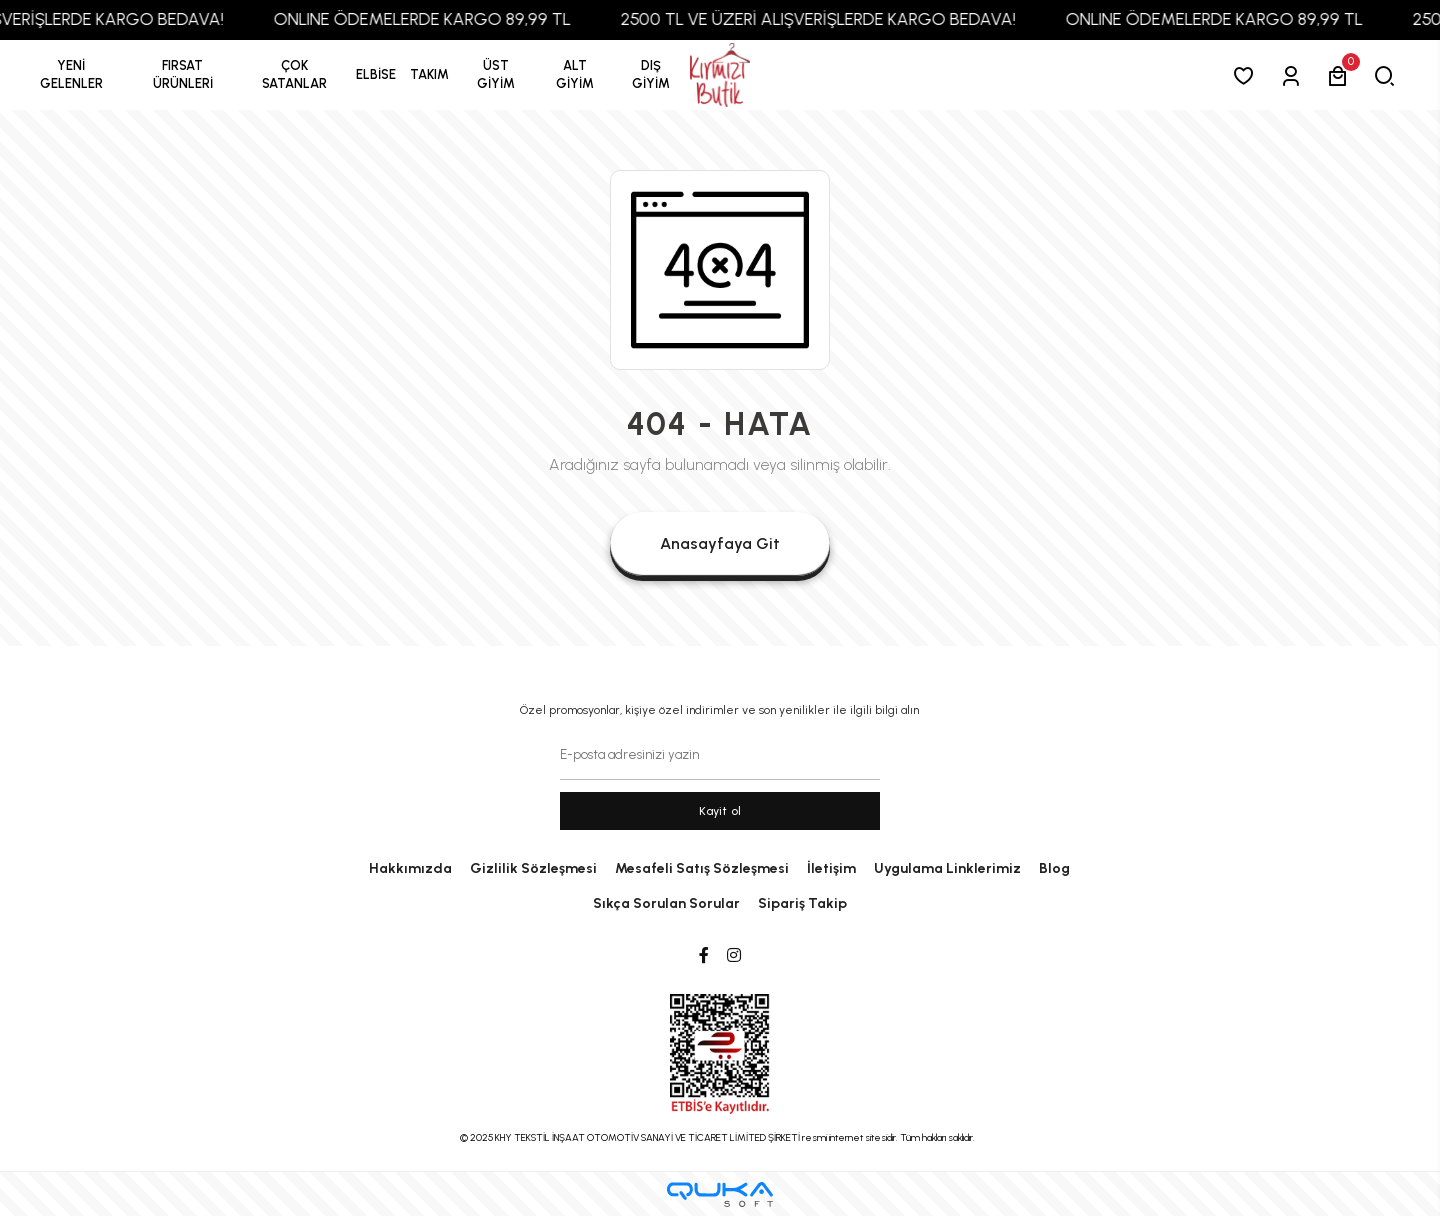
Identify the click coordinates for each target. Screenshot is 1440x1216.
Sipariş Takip (802, 903)
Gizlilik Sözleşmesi (533, 868)
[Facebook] (704, 956)
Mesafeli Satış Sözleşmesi (702, 868)
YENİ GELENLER (71, 74)
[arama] (1388, 75)
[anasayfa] (720, 75)
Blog (1054, 868)
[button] (183, 75)
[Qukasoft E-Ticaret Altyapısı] (720, 1194)
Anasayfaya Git (720, 543)
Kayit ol (720, 811)
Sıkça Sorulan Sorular (666, 903)
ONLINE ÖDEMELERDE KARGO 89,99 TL (458, 19)
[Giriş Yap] (1294, 75)
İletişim (831, 868)
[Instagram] (734, 956)
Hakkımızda (410, 868)
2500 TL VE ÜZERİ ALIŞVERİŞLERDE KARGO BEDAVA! (854, 19)
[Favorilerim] (1247, 75)
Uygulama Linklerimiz (947, 868)
